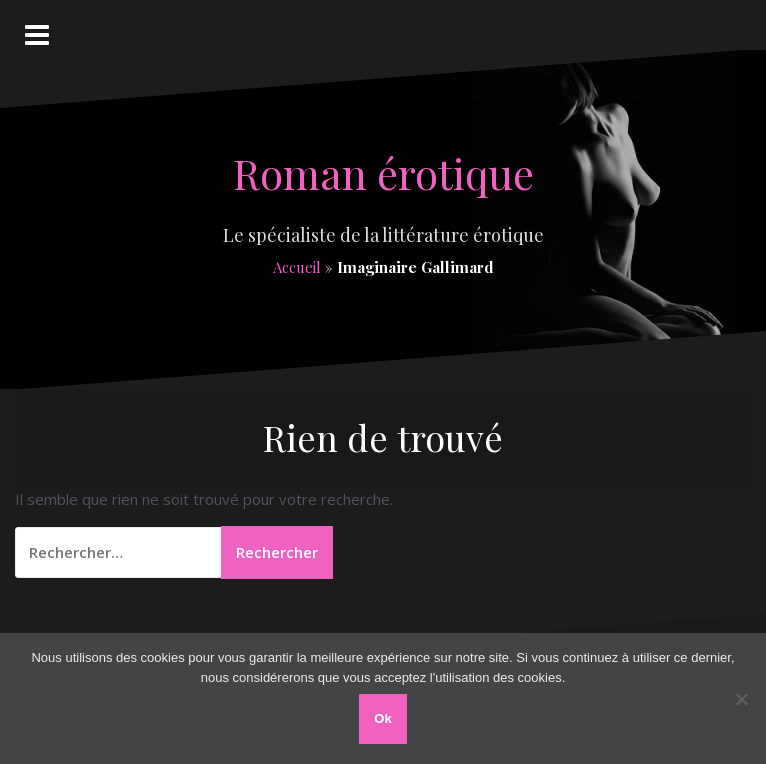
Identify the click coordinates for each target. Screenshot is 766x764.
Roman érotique (383, 173)
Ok (382, 718)
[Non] (741, 699)
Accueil (297, 267)
